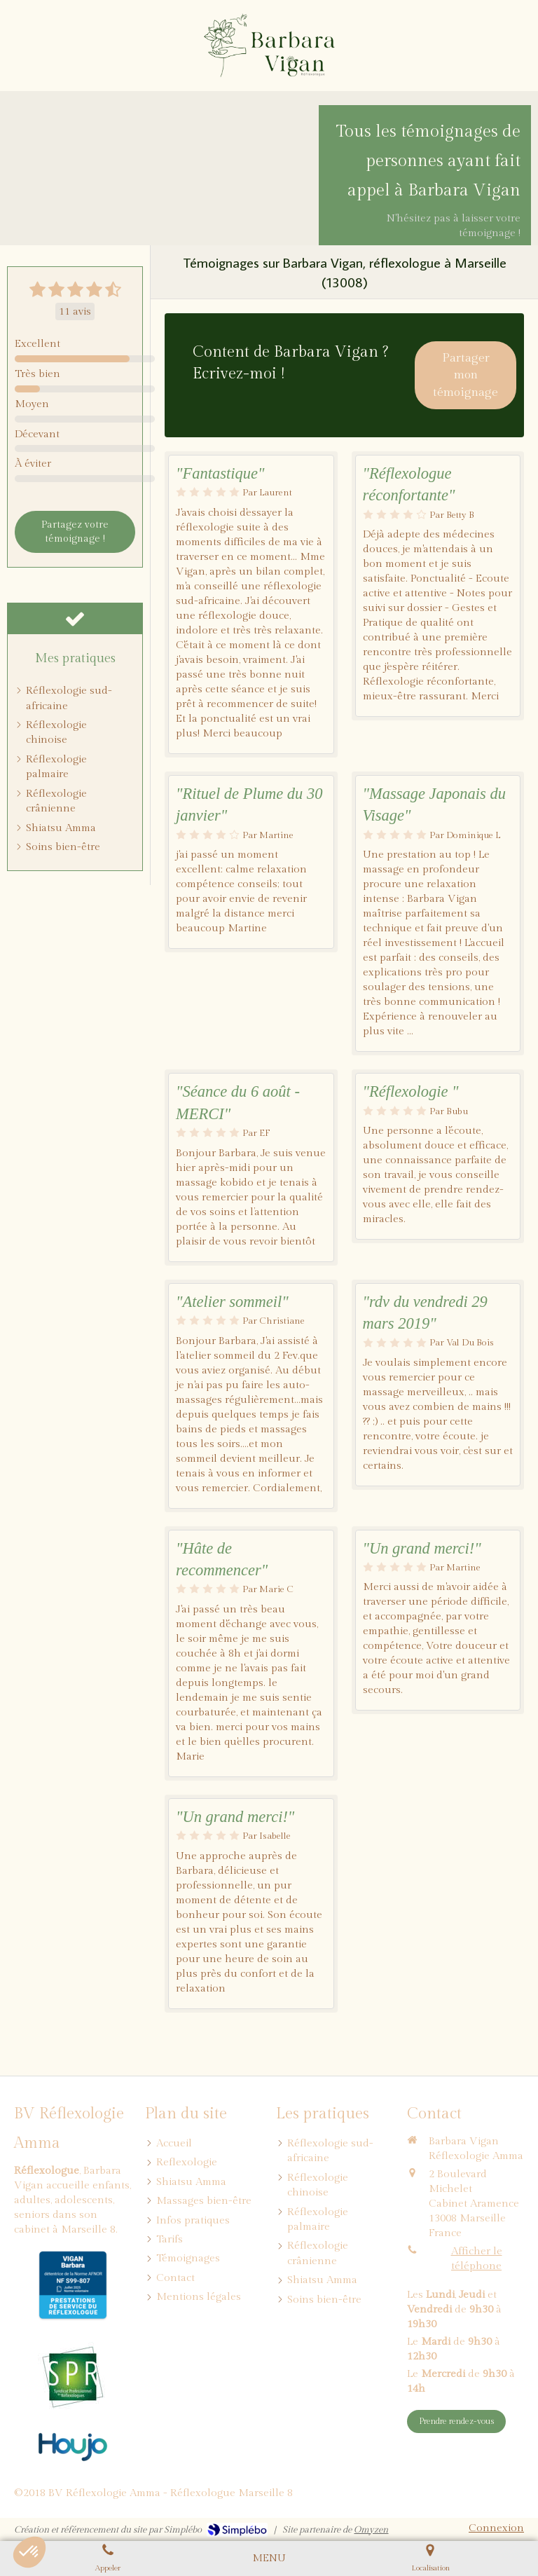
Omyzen (371, 2529)
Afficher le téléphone (476, 2258)
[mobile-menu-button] (269, 2558)
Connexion (496, 2528)
